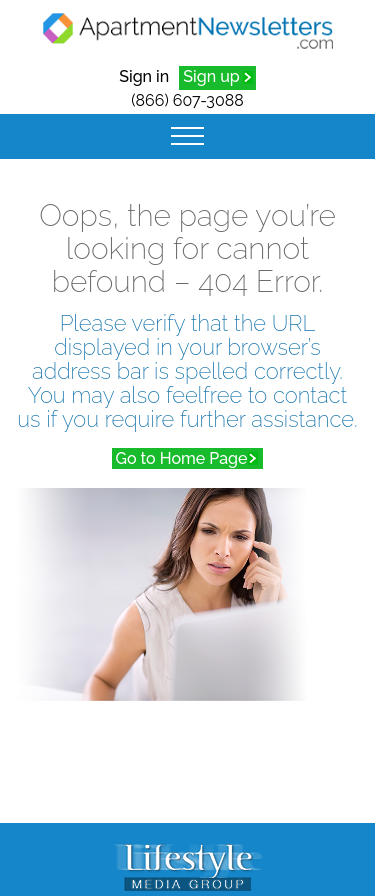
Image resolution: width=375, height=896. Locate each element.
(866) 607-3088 (187, 100)
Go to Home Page (182, 458)
